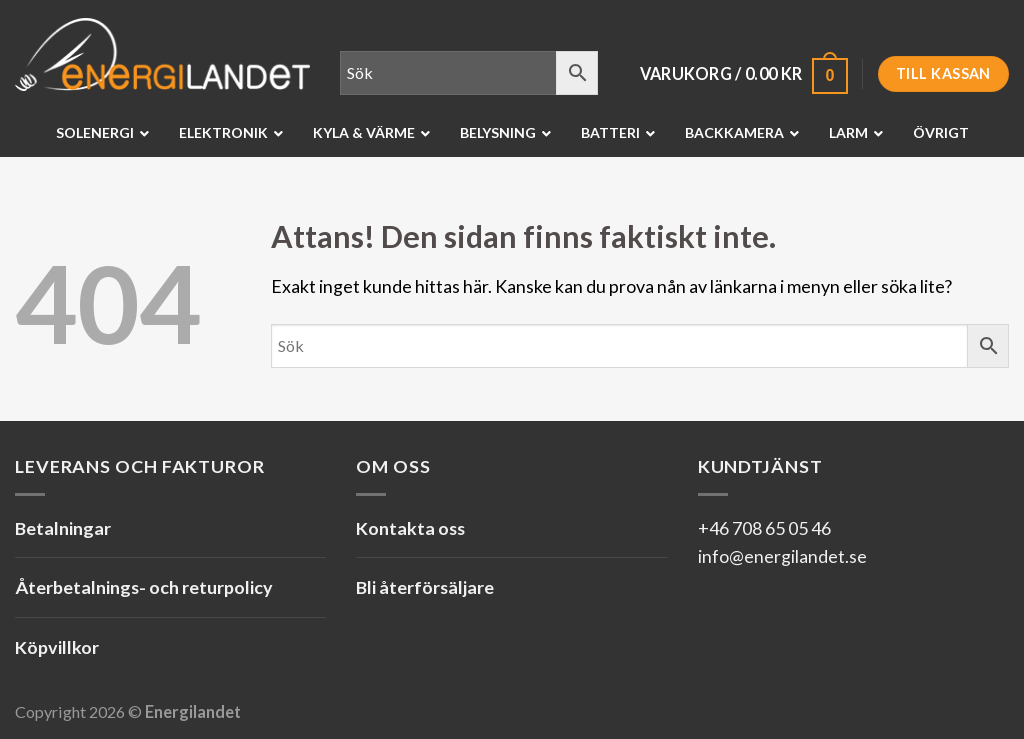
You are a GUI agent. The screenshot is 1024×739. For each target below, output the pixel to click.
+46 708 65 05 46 (764, 528)
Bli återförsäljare (425, 587)
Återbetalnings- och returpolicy (144, 587)
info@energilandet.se (782, 556)
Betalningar (63, 528)
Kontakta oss (410, 528)
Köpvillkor (57, 647)
